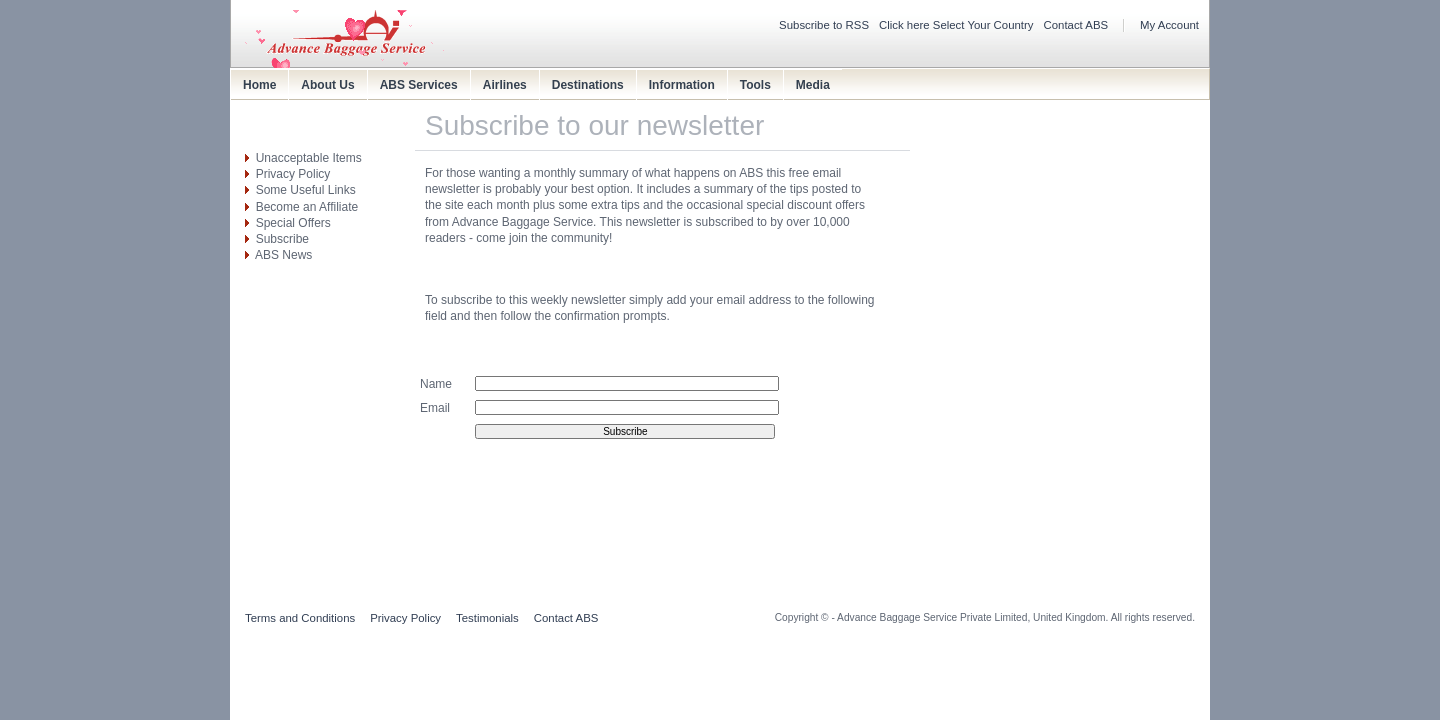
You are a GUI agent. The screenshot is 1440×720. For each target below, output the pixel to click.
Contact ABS (1076, 25)
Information (682, 85)
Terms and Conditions (300, 618)
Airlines (505, 85)
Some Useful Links (306, 190)
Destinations (588, 85)
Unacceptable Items (309, 158)
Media (813, 85)
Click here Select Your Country (956, 25)
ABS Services (419, 85)
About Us (327, 85)
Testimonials (487, 618)
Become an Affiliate (307, 207)
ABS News (283, 255)
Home (259, 85)
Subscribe (282, 239)
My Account (1169, 25)
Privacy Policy (293, 174)
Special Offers (293, 223)
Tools (755, 85)
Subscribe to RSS (824, 25)
